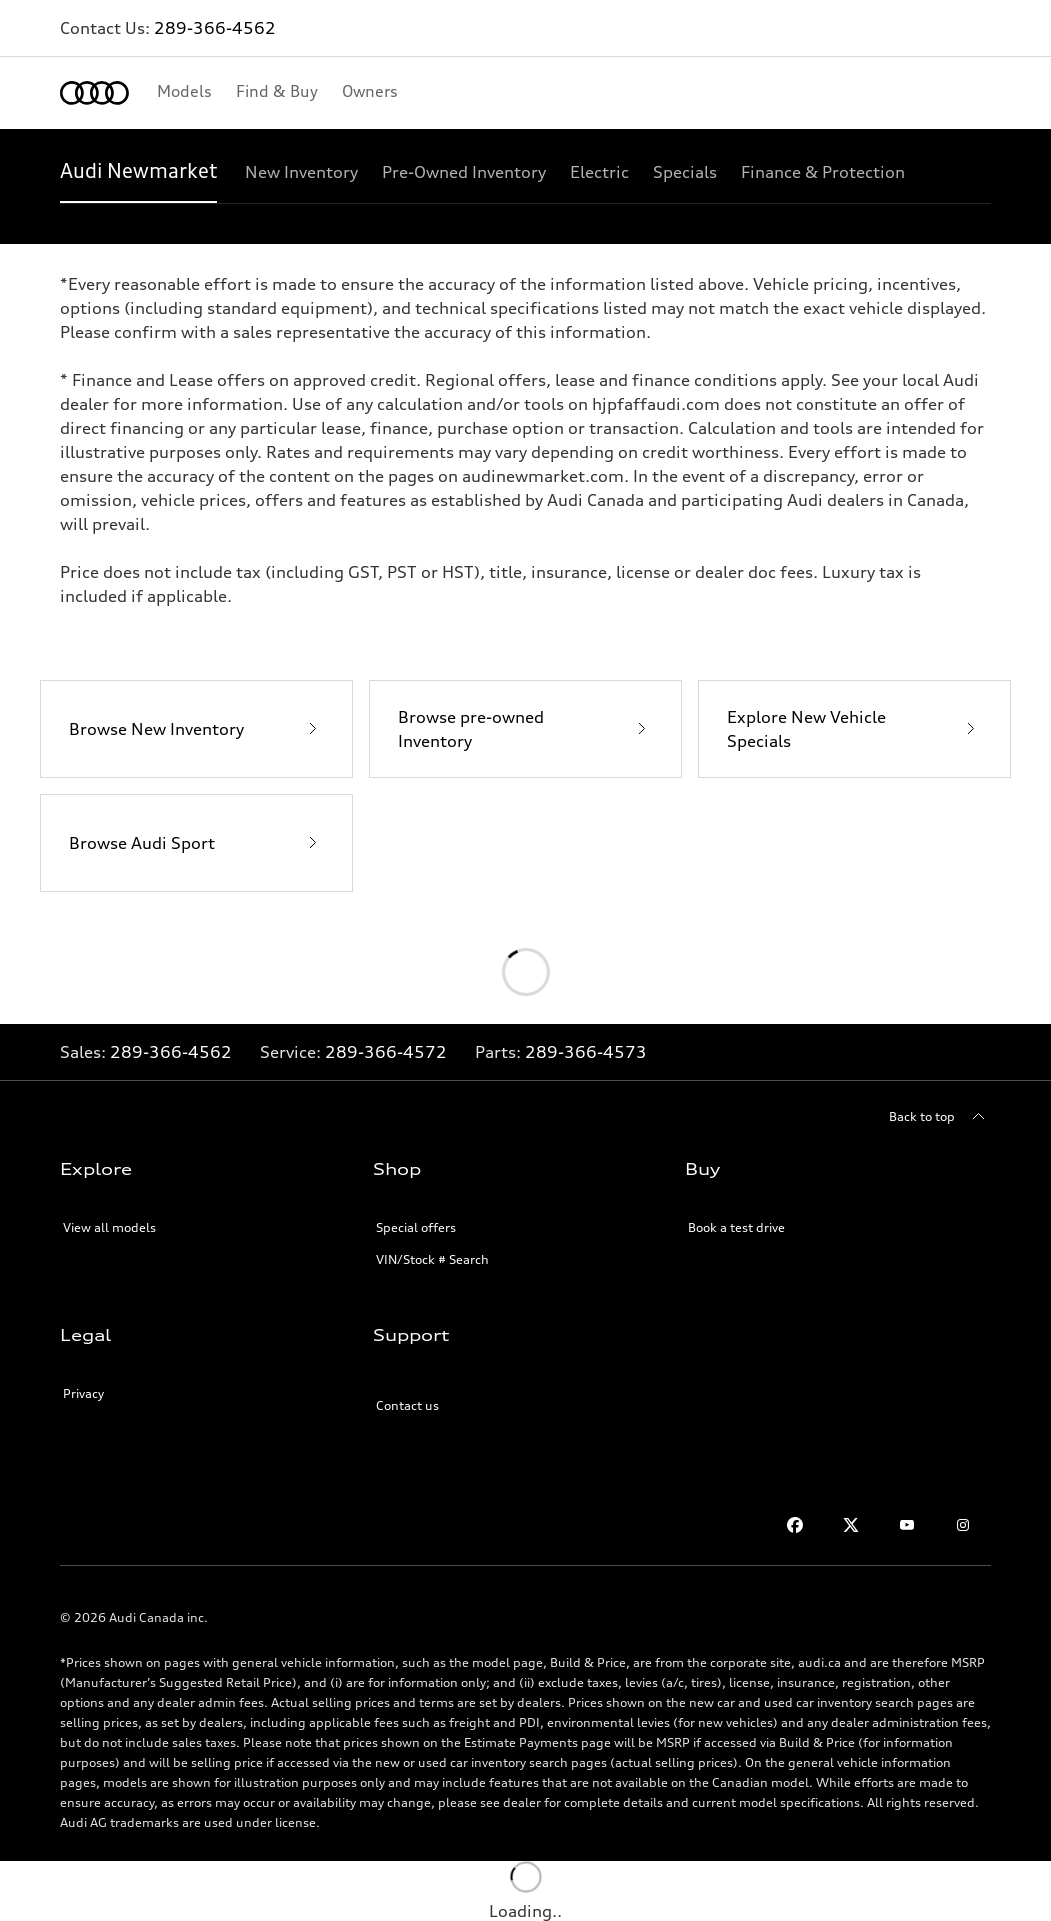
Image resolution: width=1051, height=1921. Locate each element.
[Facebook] (795, 1525)
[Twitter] (851, 1525)
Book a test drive (736, 1227)
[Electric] (599, 172)
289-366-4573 (586, 1052)
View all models (109, 1227)
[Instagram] (963, 1525)
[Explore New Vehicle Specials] (854, 729)
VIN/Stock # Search (432, 1259)
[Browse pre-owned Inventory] (525, 729)
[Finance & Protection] (823, 172)
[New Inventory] (301, 172)
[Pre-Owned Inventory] (464, 172)
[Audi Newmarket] (138, 172)
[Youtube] (907, 1525)
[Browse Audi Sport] (196, 843)
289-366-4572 (386, 1052)
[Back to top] (940, 1117)
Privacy (83, 1393)
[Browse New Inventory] (196, 729)
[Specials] (685, 172)
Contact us (407, 1405)
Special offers (416, 1227)
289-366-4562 (215, 28)
